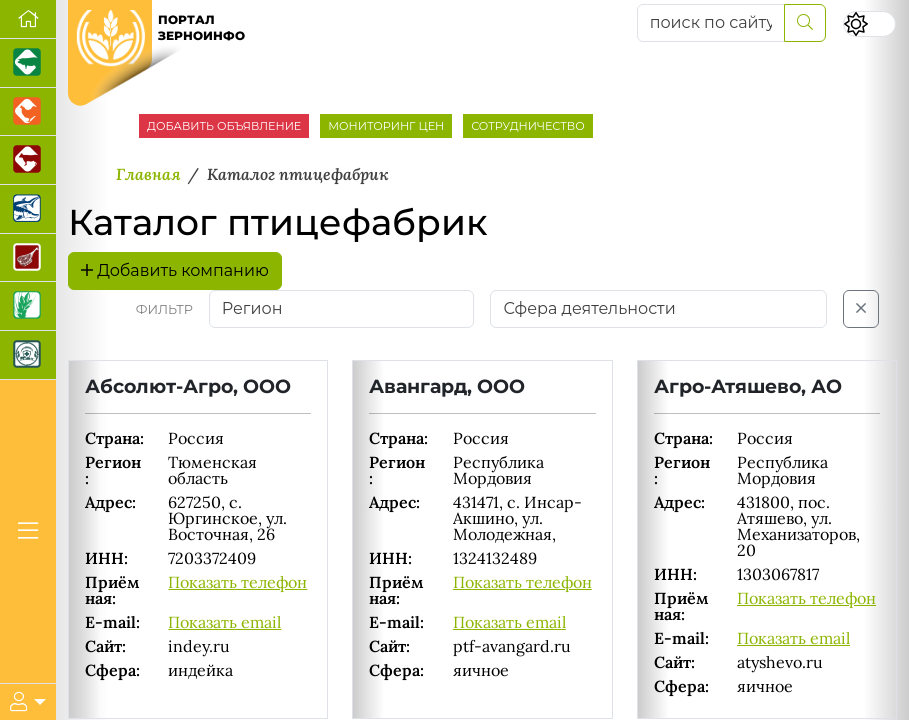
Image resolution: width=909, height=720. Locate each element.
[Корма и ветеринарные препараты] (28, 355)
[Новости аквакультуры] (28, 209)
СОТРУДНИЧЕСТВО (528, 126)
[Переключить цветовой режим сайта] (869, 24)
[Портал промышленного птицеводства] (28, 112)
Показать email (224, 622)
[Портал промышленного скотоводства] (28, 160)
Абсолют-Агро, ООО (188, 386)
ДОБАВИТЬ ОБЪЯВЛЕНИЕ (224, 126)
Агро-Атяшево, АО (748, 386)
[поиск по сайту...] (711, 23)
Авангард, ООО (447, 386)
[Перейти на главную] (28, 19)
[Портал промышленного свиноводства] (28, 63)
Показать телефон (237, 582)
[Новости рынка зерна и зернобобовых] (28, 306)
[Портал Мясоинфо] (28, 258)
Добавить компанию (175, 270)
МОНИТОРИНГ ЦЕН (386, 126)
